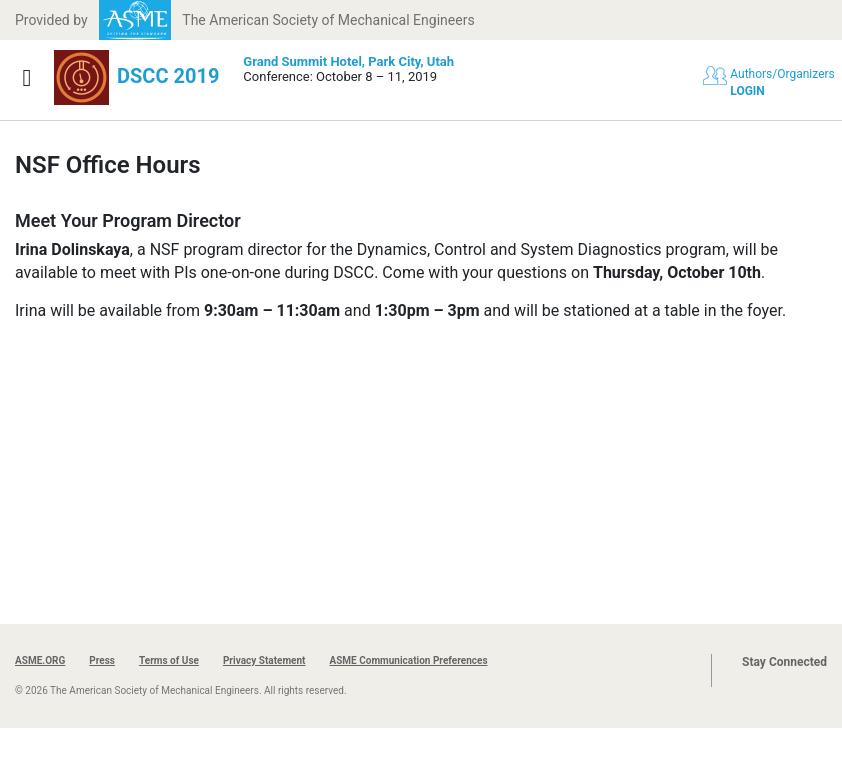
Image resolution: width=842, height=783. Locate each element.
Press (102, 660)
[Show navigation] (27, 78)
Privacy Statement (264, 660)
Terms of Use (169, 660)
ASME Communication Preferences (408, 660)
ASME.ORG (40, 660)
